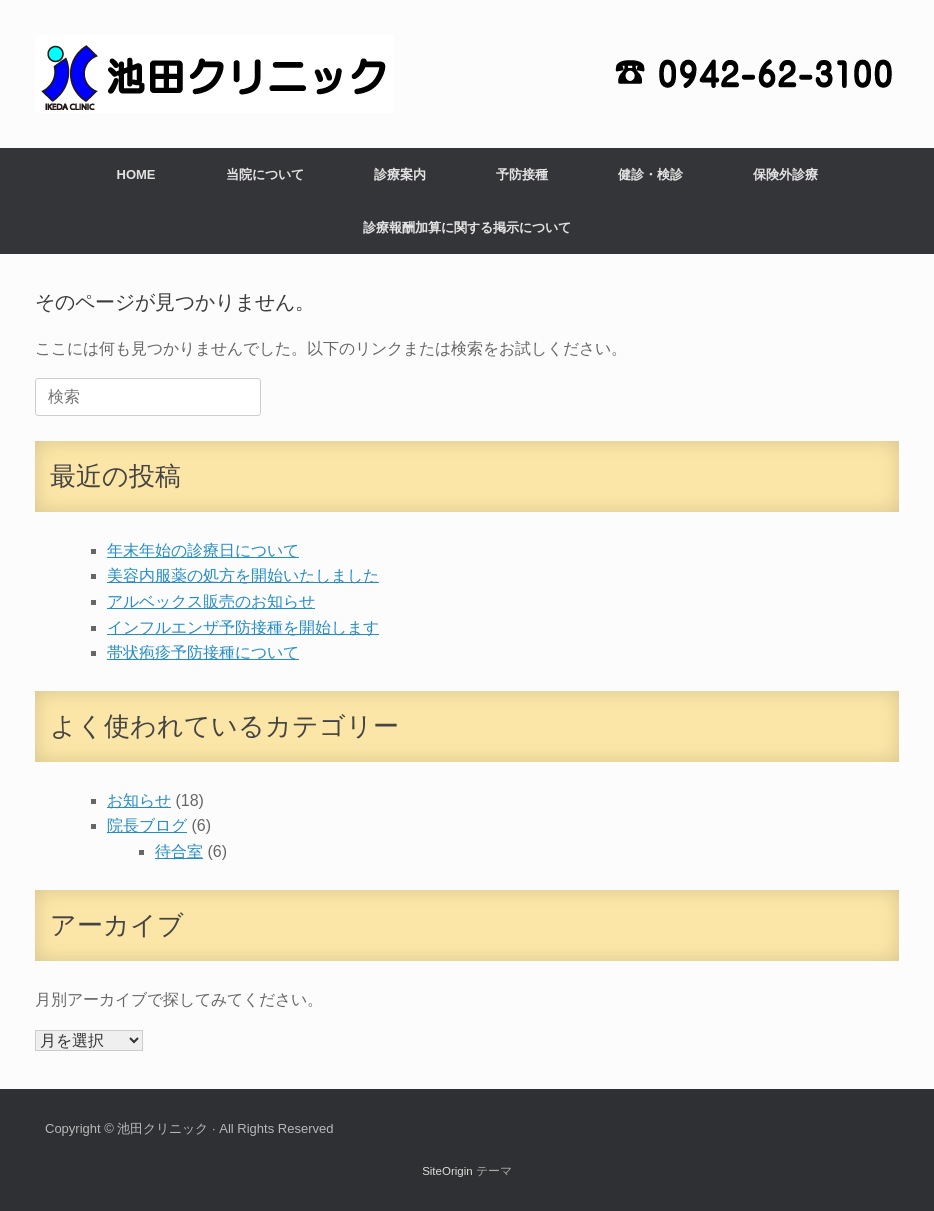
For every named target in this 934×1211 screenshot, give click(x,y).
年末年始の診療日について (203, 550)
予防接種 (522, 174)
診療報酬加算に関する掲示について (467, 227)
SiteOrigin (447, 1171)
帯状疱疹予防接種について (203, 652)
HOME (136, 174)
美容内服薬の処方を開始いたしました (243, 575)
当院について (265, 174)
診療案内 (400, 174)
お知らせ (139, 800)
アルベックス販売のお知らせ (211, 601)
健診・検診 (650, 174)
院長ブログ (147, 825)
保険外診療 (785, 174)
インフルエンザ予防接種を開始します (243, 627)
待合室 (179, 851)
